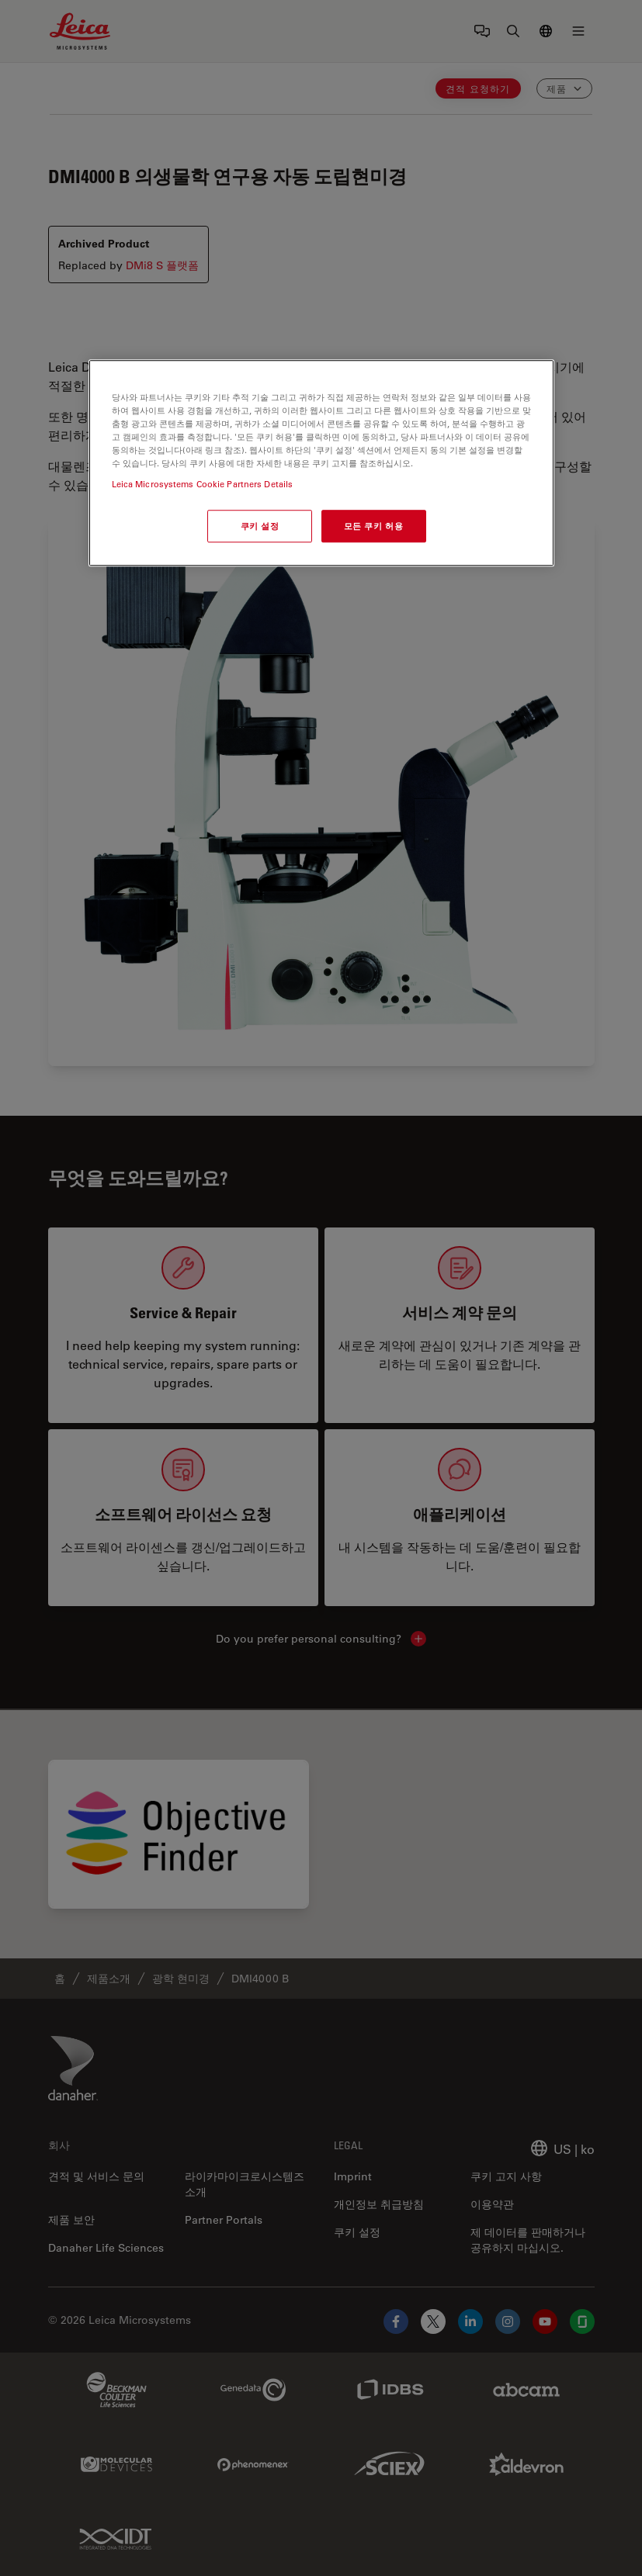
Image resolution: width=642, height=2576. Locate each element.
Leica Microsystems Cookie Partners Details (202, 484)
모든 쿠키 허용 (374, 526)
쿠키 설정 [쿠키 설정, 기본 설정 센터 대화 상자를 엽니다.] (260, 526)
